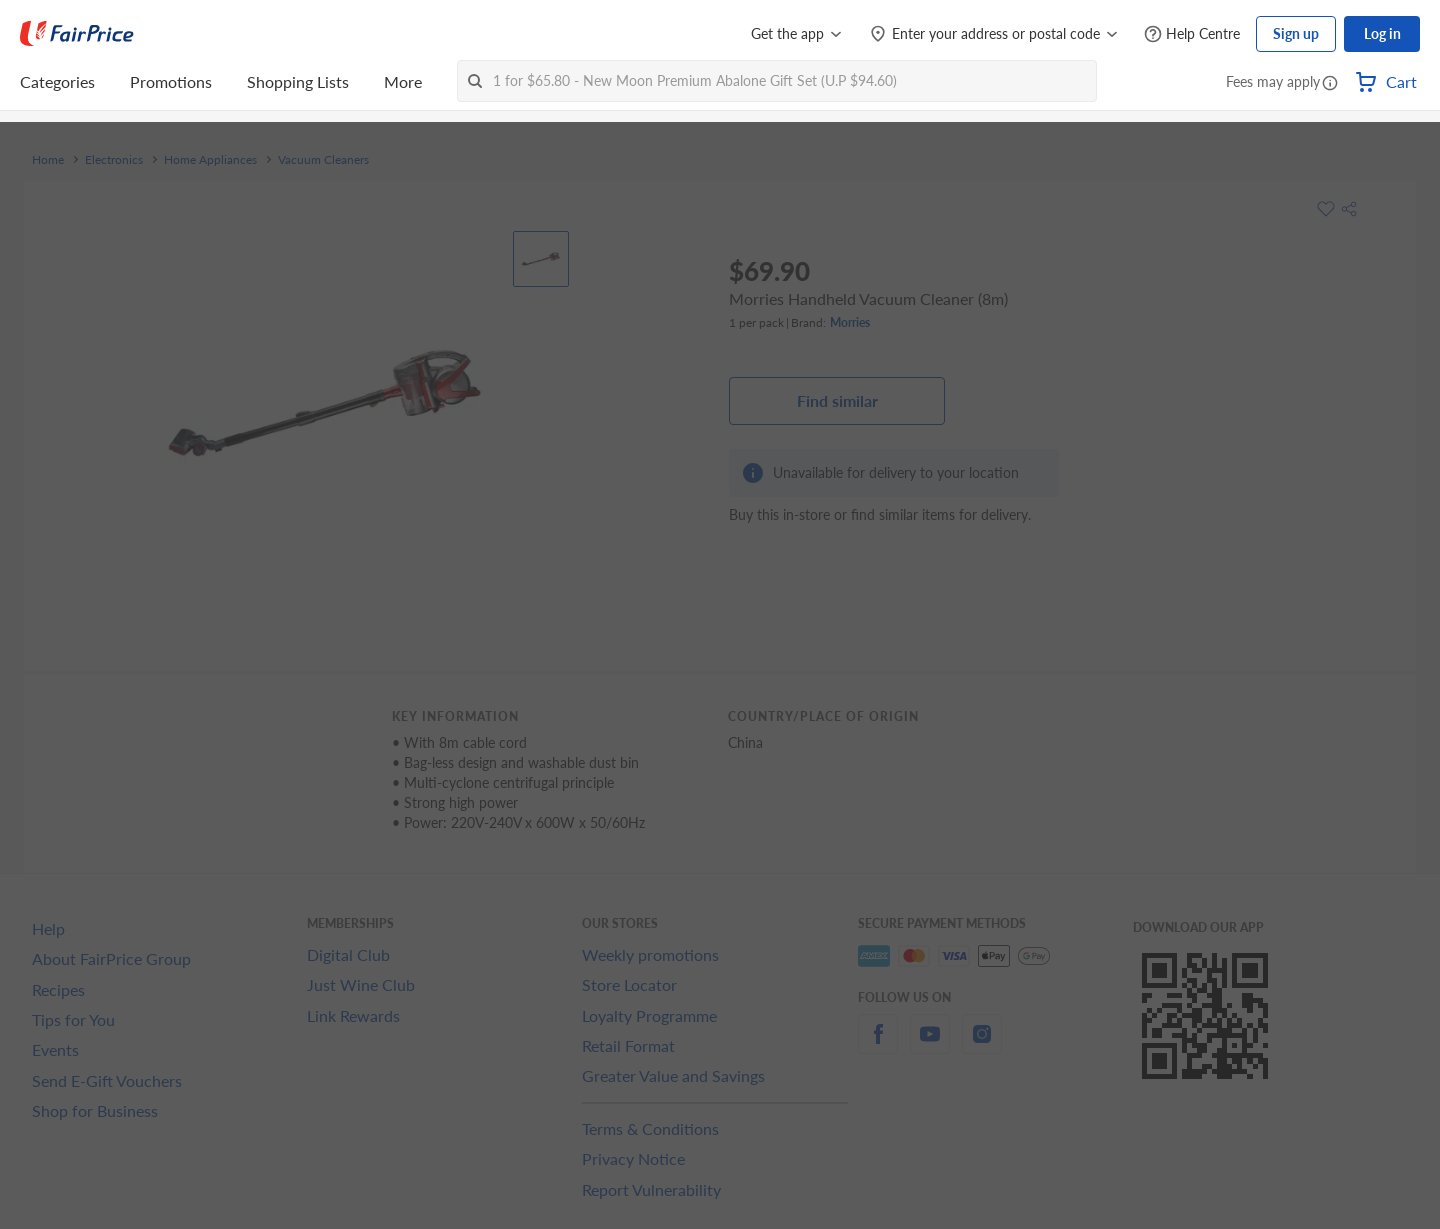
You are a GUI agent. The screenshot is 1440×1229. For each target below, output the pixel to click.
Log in (1382, 33)
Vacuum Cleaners (323, 160)
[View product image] (541, 259)
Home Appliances (210, 160)
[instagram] (982, 1045)
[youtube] (930, 1045)
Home (48, 160)
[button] (1330, 84)
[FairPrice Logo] (77, 34)
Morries (850, 322)
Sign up (1296, 33)
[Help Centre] (1192, 34)
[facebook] (878, 1045)
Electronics (114, 160)
